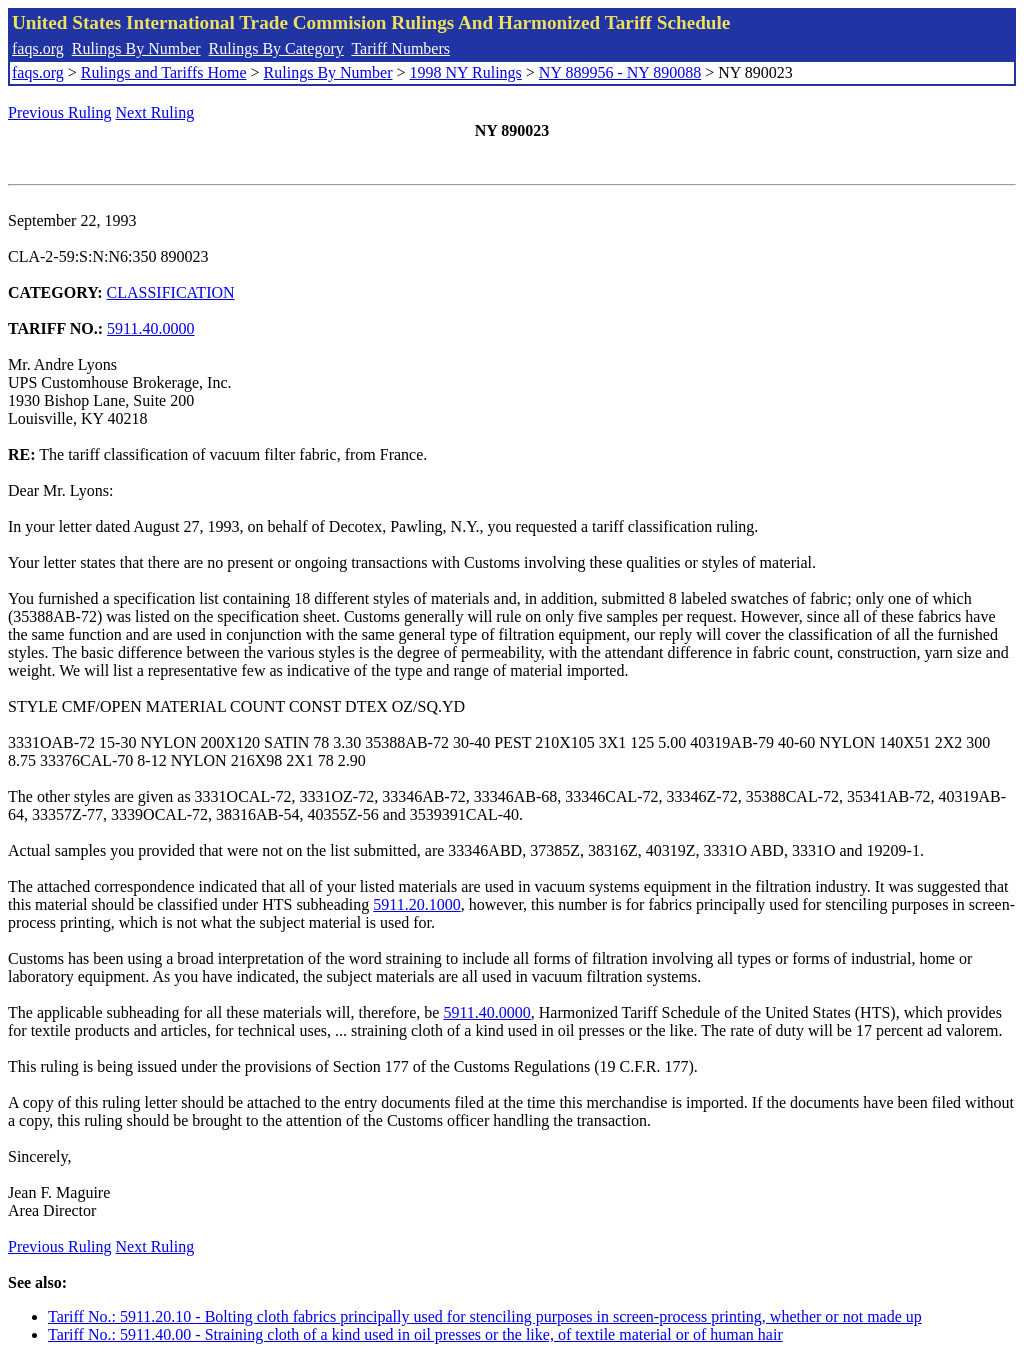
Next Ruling (155, 112)
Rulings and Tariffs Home (164, 72)
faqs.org (38, 48)
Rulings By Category (276, 48)
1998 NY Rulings (466, 72)
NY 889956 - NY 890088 (620, 72)
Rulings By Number (136, 48)
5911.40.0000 (150, 328)
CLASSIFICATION (171, 292)
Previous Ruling (60, 112)
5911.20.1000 (416, 904)
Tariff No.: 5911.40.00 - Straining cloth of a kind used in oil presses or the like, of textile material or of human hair (415, 1334)
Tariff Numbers (400, 48)
